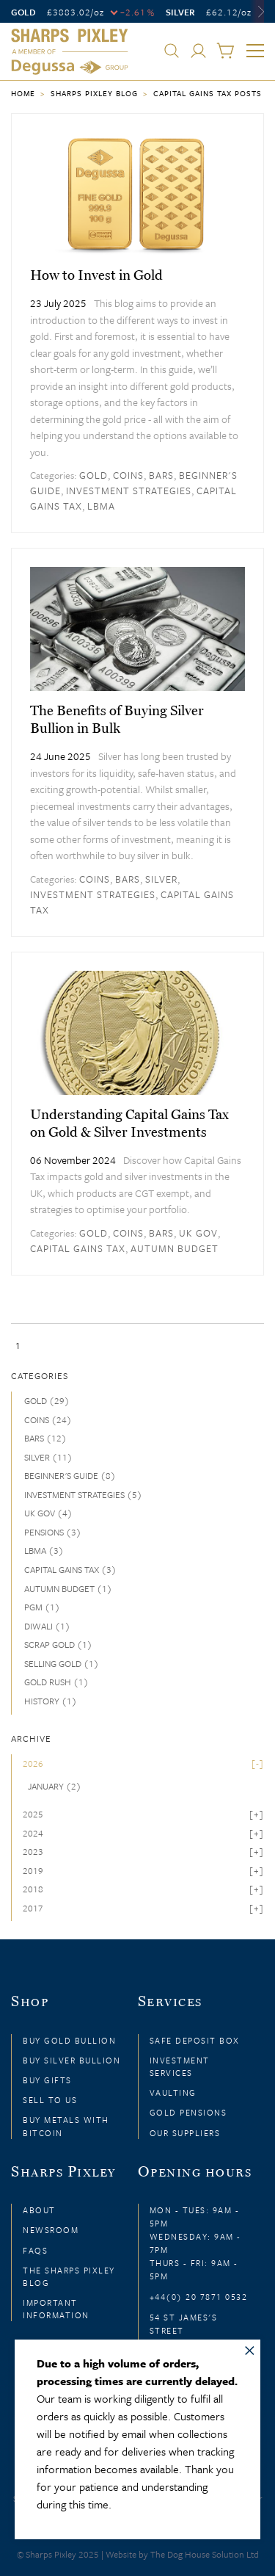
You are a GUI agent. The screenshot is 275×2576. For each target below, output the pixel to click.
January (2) (54, 1785)
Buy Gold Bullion (69, 2040)
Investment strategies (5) (83, 1494)
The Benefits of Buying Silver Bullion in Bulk (117, 719)
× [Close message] (249, 2347)
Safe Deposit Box (195, 2040)
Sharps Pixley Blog (94, 93)
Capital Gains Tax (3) (70, 1569)
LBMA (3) (44, 1550)
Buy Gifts (47, 2080)
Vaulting (173, 2092)
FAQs (35, 2250)
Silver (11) (48, 1457)
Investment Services (180, 2066)
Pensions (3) (52, 1531)
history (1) (50, 1700)
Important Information (56, 2308)
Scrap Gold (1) (58, 1644)
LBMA (101, 506)
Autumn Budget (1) (68, 1588)
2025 (33, 1813)
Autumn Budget (175, 1248)
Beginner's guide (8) (70, 1475)
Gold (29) (47, 1400)
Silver (161, 879)
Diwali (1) (47, 1625)
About (39, 2210)
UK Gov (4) (48, 1512)
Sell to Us (50, 2100)
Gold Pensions (188, 2112)
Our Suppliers (185, 2133)
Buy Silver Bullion (71, 2060)
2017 (33, 1907)
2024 (33, 1832)
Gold (93, 475)
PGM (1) (42, 1606)
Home (23, 93)
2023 (33, 1851)
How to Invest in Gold (96, 275)
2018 (33, 1888)
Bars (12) (45, 1437)
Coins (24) (48, 1419)
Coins (128, 475)
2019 (33, 1870)
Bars (161, 475)
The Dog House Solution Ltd (204, 2554)
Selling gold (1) (61, 1663)
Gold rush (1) (56, 1681)
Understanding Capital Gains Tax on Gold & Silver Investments (129, 1123)
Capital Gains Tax (77, 1248)
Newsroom (50, 2230)
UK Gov (198, 1233)
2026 (33, 1763)
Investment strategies (128, 490)
